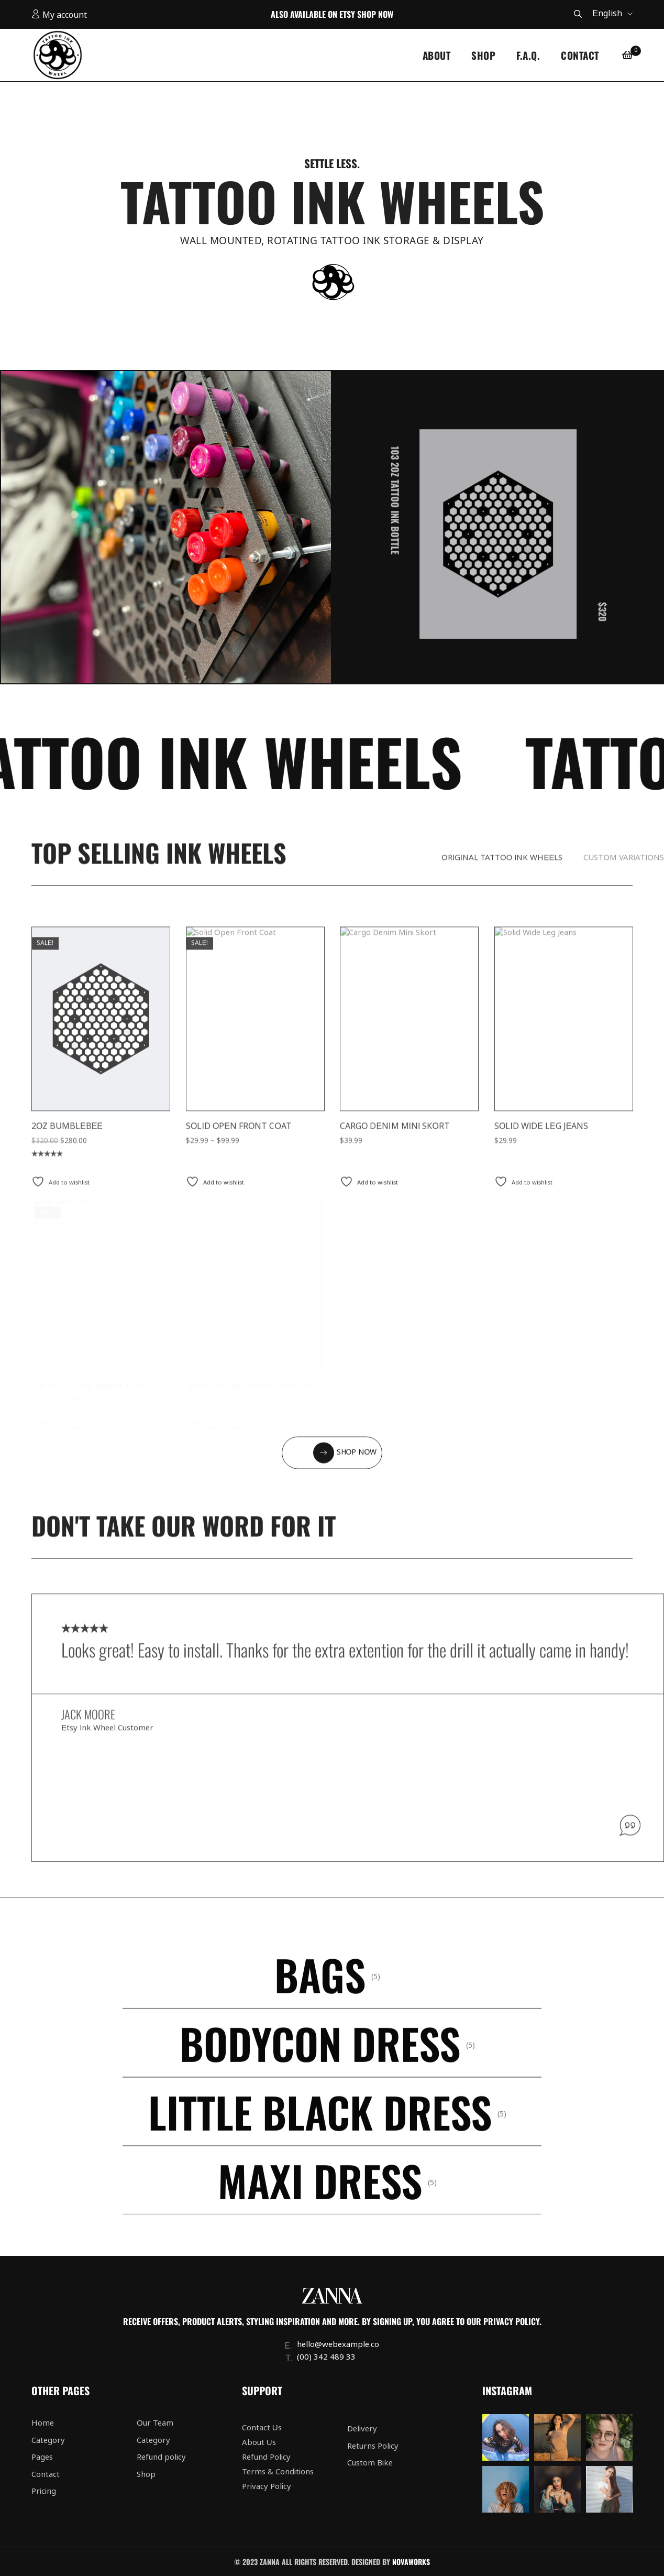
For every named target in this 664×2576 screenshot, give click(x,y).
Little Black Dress (320, 2129)
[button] (332, 1470)
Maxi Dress (320, 2198)
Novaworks (411, 2561)
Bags (320, 1992)
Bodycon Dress (320, 2060)
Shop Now (375, 14)
